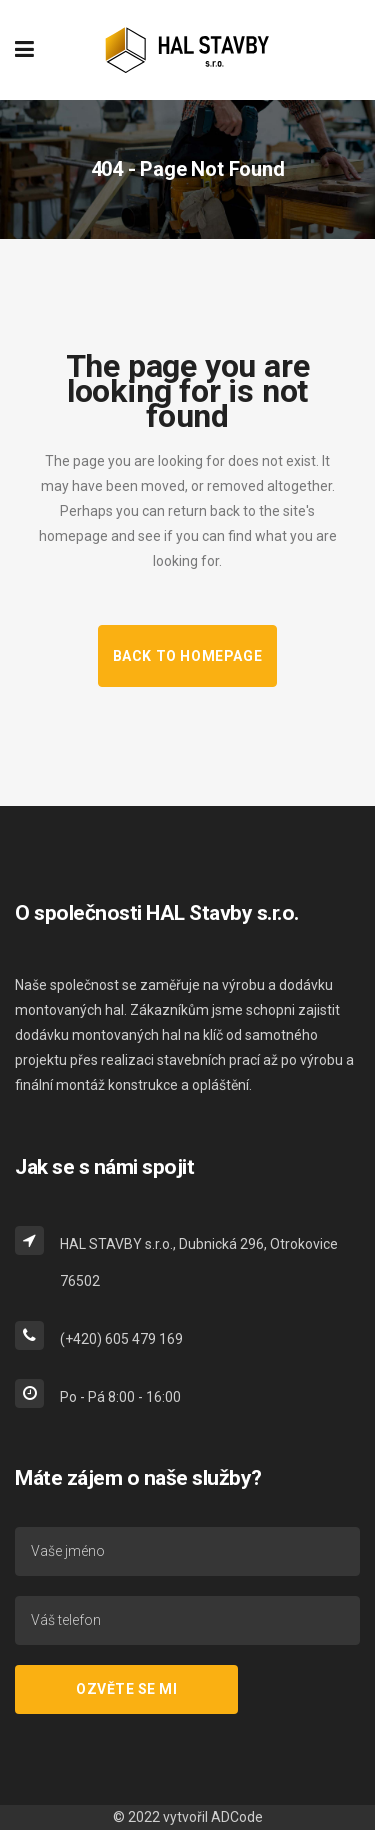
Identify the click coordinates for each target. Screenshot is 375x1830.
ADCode (237, 1817)
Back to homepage (188, 656)
